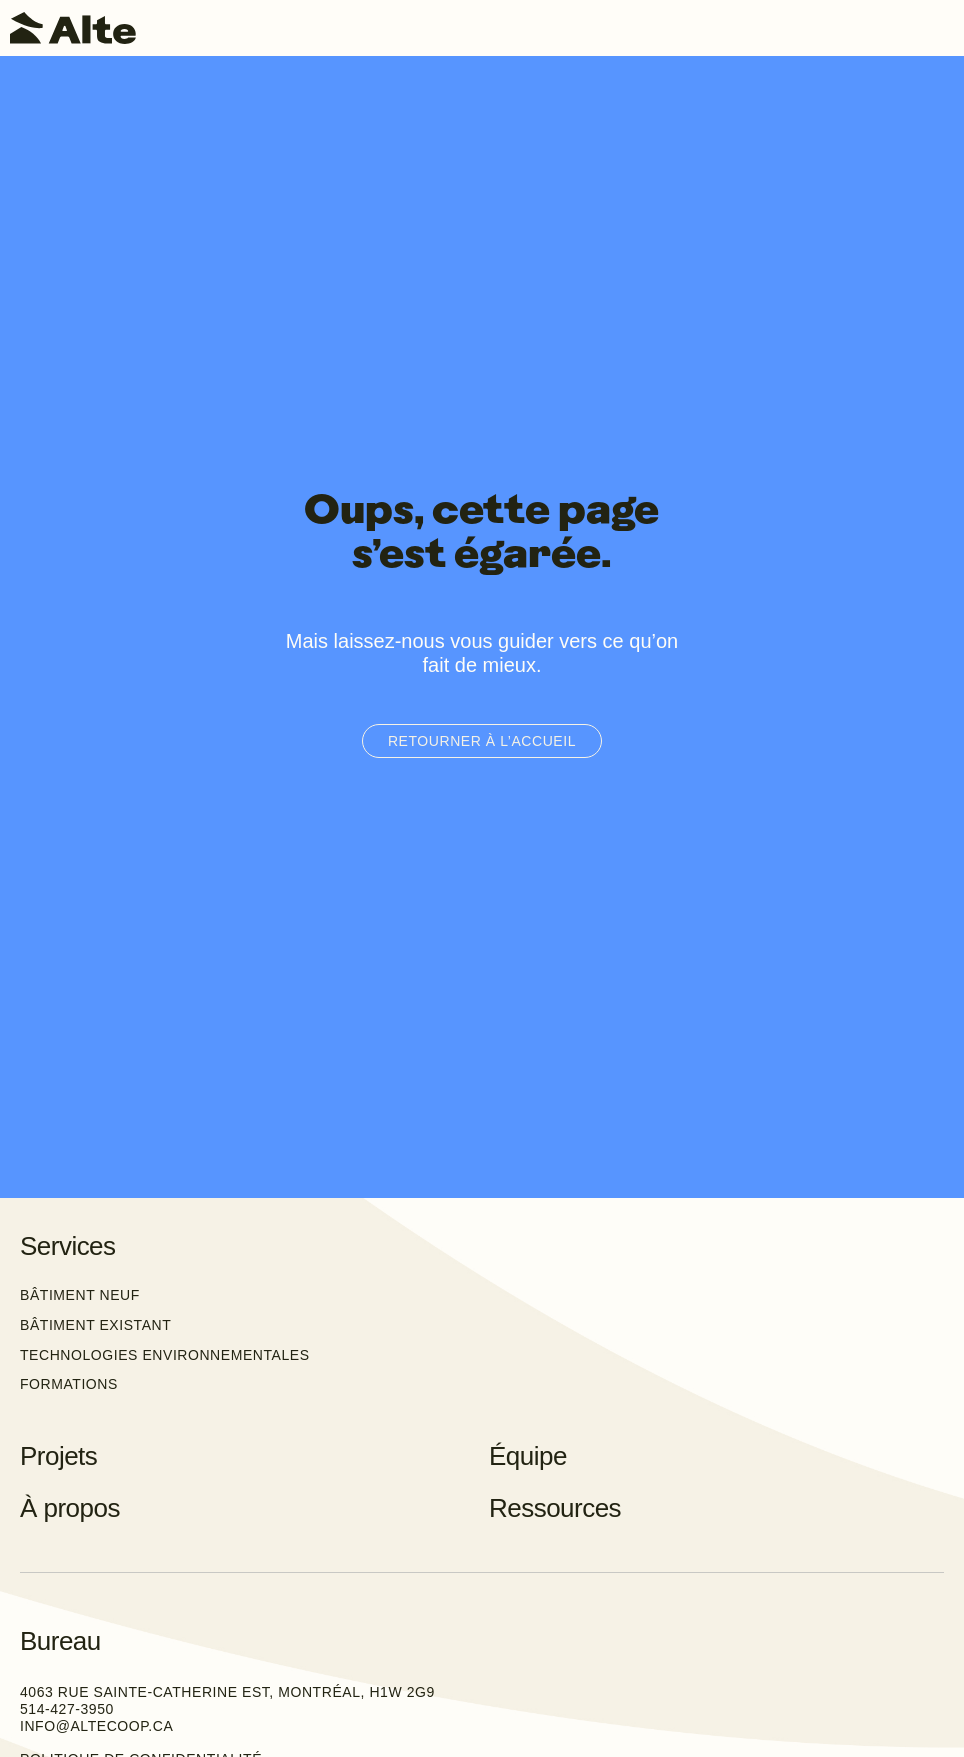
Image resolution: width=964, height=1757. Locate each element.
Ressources (555, 1508)
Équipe (528, 1456)
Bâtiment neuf (80, 1295)
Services (68, 1246)
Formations (69, 1384)
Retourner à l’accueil (482, 741)
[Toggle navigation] (939, 28)
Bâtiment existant (95, 1325)
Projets (58, 1456)
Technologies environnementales (165, 1355)
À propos (70, 1508)
